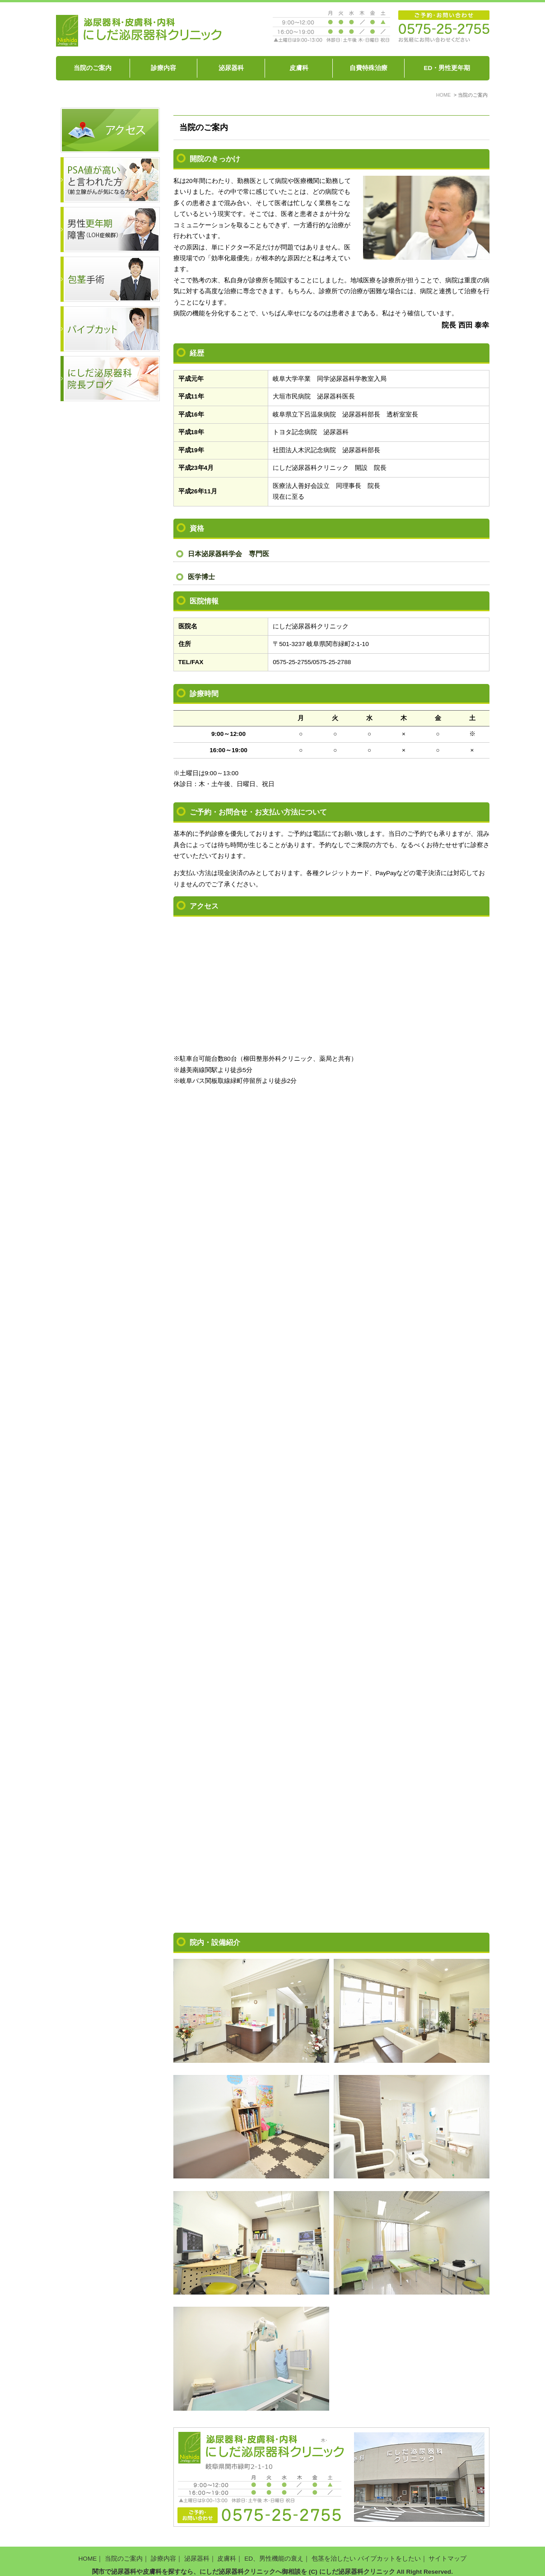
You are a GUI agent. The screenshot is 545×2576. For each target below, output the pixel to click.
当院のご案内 (93, 68)
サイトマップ (447, 2552)
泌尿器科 (231, 68)
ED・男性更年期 (447, 68)
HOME (88, 2552)
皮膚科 (298, 68)
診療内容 (163, 68)
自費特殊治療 (368, 68)
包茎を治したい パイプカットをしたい (366, 2552)
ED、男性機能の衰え (273, 2552)
